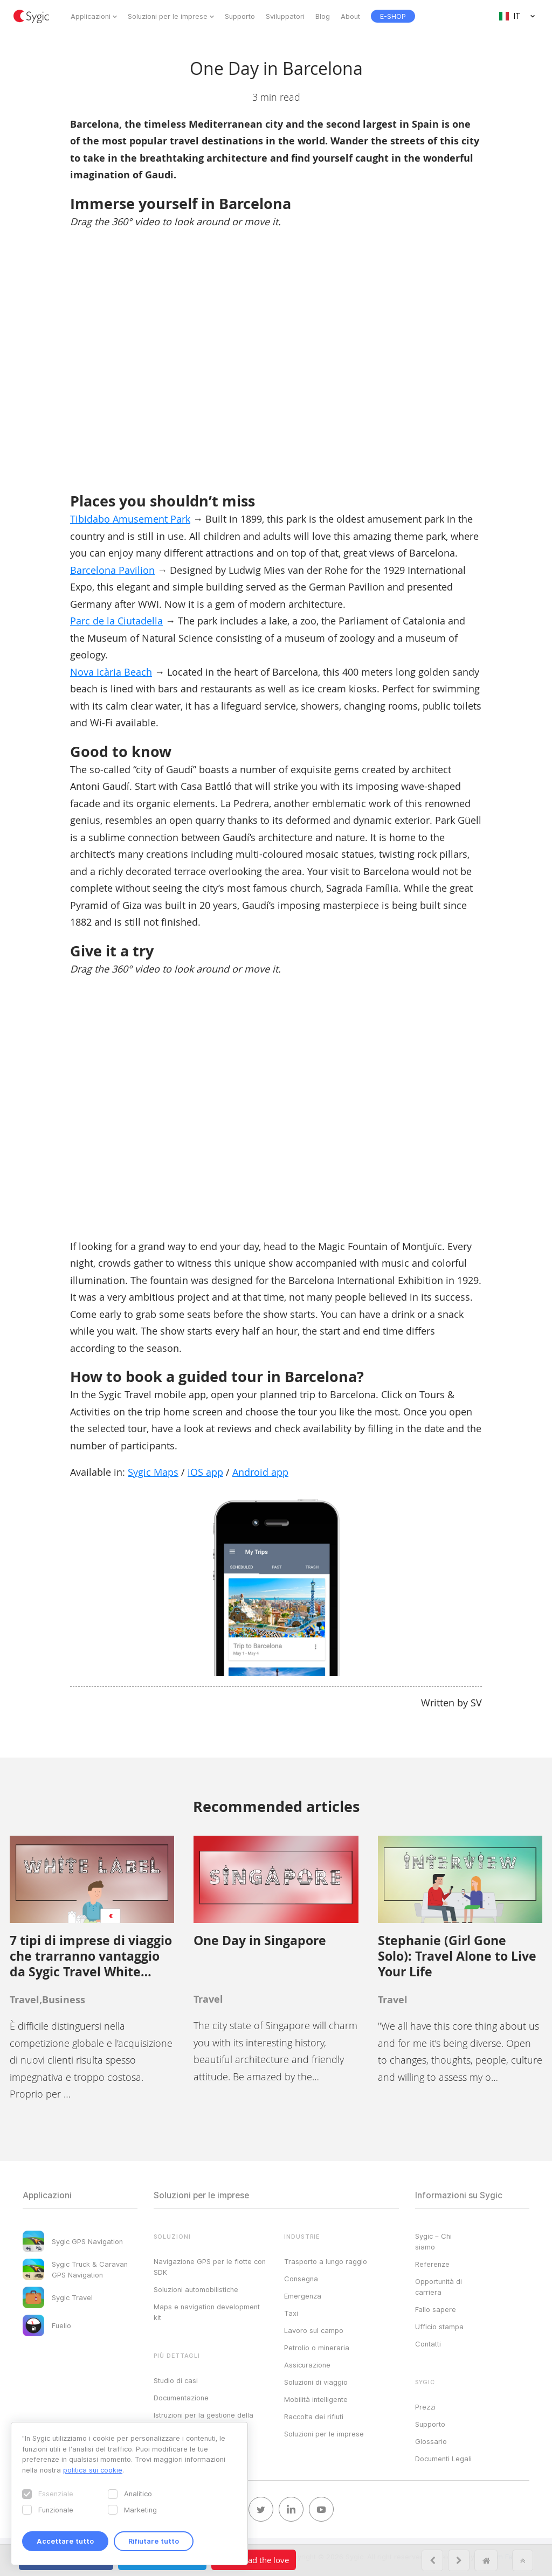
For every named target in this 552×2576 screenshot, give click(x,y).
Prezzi (425, 2407)
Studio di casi (176, 2380)
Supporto (240, 16)
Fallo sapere (435, 2309)
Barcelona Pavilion (112, 570)
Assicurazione (307, 2364)
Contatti (428, 2343)
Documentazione (181, 2397)
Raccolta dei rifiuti (313, 2416)
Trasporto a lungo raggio (325, 2261)
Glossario (431, 2441)
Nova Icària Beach (111, 671)
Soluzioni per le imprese (168, 16)
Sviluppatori (285, 16)
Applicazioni (91, 16)
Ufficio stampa (439, 2326)
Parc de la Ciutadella (116, 620)
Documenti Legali (443, 2458)
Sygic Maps (153, 1472)
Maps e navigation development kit (207, 2312)
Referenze (432, 2264)
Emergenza (302, 2296)
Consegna (301, 2278)
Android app (260, 1472)
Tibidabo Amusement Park (130, 518)
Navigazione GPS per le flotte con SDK (210, 2266)
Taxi (291, 2313)
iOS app (205, 1472)
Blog (322, 16)
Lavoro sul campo (313, 2330)
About (350, 16)
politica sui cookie (92, 2470)
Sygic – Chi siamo (433, 2241)
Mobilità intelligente (316, 2399)
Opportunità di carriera (438, 2286)
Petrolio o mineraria (316, 2347)
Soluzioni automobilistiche (196, 2289)
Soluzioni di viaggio (316, 2382)
